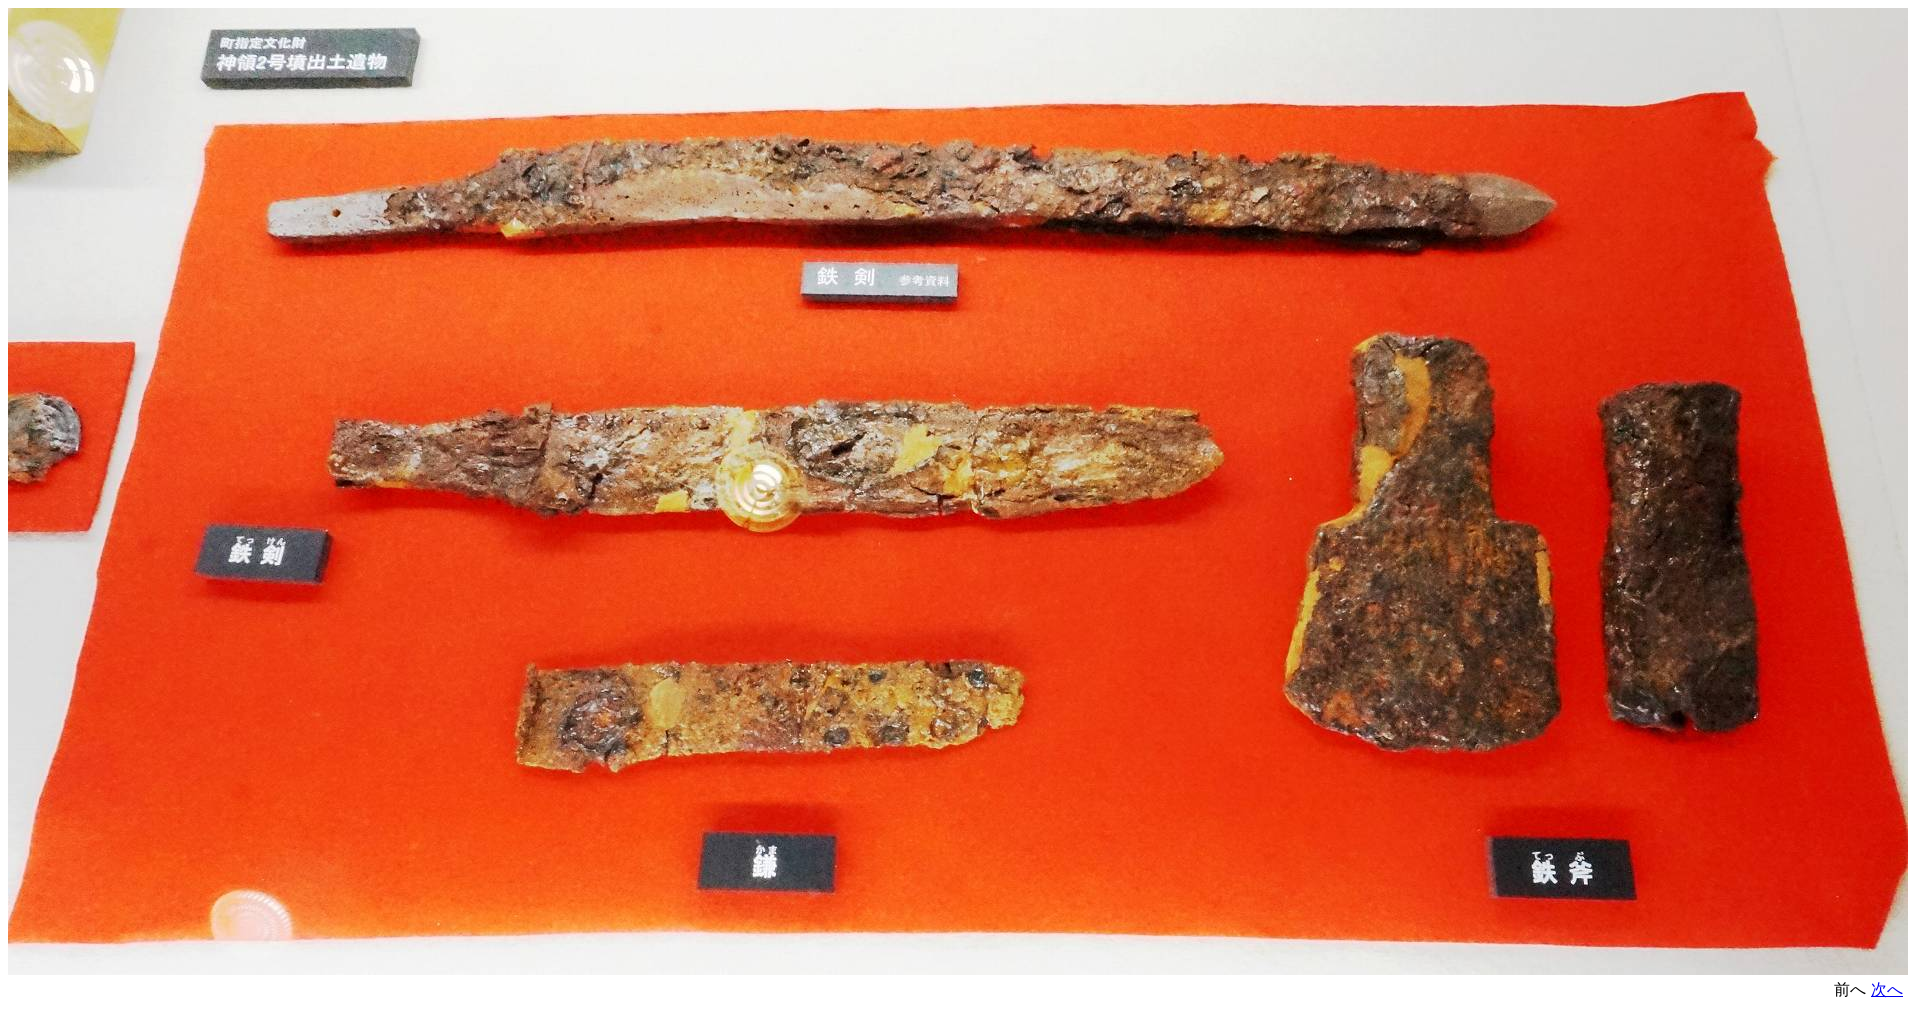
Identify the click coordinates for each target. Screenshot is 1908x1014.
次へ (1887, 989)
